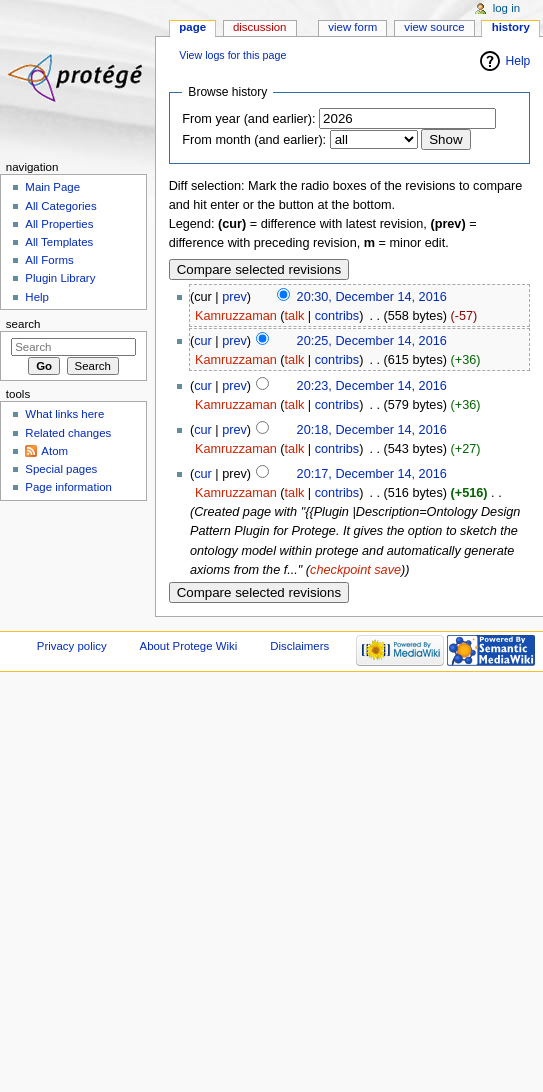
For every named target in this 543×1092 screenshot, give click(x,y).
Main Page (52, 187)
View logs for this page (232, 55)
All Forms (49, 260)
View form (352, 27)
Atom (54, 451)
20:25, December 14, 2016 (372, 341)
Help (518, 61)
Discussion (259, 27)
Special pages (61, 469)
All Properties (59, 224)
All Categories (60, 206)
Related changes (68, 433)
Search (23, 324)
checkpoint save (355, 570)
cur (203, 341)
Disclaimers (299, 646)
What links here (64, 414)
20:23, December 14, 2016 (372, 386)
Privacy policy (72, 646)
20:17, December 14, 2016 (372, 474)
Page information (68, 487)
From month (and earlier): (254, 140)
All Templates (59, 242)
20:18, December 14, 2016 (372, 430)
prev (234, 297)
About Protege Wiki (189, 646)
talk (295, 316)
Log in (506, 8)
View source (434, 27)
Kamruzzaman (236, 316)
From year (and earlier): (248, 119)
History (511, 27)
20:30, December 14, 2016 (372, 297)
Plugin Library (60, 278)
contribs (337, 316)
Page (192, 27)
